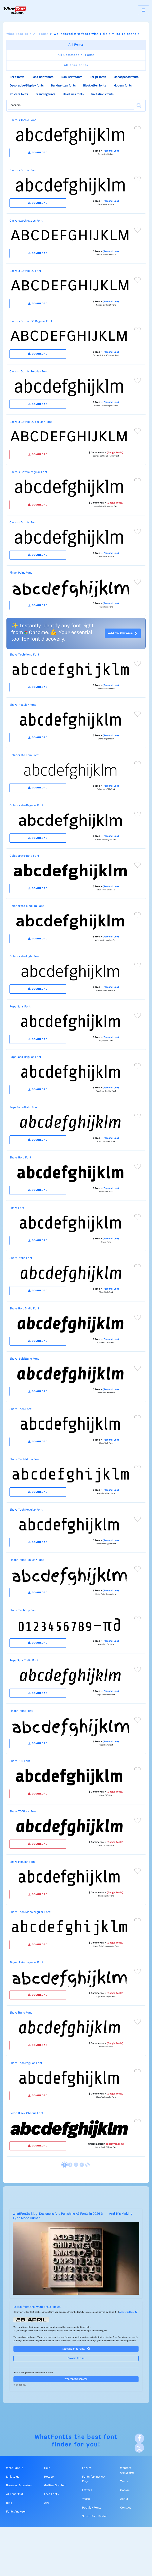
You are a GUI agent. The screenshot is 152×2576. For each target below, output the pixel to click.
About (124, 2499)
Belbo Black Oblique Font (26, 2113)
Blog (9, 2503)
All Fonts (40, 34)
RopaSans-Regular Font (25, 1057)
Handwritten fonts (63, 85)
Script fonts (98, 77)
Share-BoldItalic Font (24, 1358)
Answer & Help (128, 2312)
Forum (86, 2468)
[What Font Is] (15, 10)
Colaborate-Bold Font (24, 855)
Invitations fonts (102, 94)
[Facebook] (139, 2438)
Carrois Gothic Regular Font (29, 371)
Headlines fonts (73, 94)
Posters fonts (19, 94)
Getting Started (55, 2485)
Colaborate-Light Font (25, 956)
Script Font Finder (94, 2516)
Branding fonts (45, 94)
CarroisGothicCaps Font (26, 220)
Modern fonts (122, 85)
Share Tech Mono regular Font (30, 1912)
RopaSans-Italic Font (24, 1107)
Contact (125, 2507)
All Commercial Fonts (76, 55)
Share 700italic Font (23, 1811)
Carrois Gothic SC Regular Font (31, 321)
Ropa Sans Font (20, 1006)
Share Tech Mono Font (25, 1459)
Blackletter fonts (94, 85)
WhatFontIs (53, 2437)
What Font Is (17, 34)
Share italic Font (21, 2012)
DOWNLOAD (38, 152)
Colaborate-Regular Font (26, 805)
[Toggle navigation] (143, 10)
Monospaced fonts (125, 77)
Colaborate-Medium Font (27, 906)
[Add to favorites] (137, 129)
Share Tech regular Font (26, 2063)
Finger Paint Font (21, 1711)
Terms (124, 2481)
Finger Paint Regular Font (27, 1560)
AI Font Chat (14, 2494)
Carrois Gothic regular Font (28, 472)
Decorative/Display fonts (27, 85)
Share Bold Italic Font (24, 1308)
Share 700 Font (20, 1761)
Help (47, 2468)
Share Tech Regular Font (26, 1509)
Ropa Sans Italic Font (24, 1660)
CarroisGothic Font (23, 120)
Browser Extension (18, 2485)
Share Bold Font (20, 1157)
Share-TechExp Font (23, 1610)
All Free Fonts (76, 65)
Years (86, 2499)
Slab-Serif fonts (71, 77)
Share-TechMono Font (24, 654)
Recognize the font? (76, 2348)
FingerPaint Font (21, 572)
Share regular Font (22, 1862)
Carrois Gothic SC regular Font (31, 422)
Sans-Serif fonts (42, 77)
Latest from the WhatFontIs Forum (37, 2307)
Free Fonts (51, 2494)
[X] (139, 2448)
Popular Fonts (91, 2507)
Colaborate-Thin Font (24, 755)
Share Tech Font (20, 1409)
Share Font (17, 1208)
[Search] (139, 105)
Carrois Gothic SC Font (25, 271)
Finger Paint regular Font (26, 1962)
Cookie (125, 2490)
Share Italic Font (21, 1258)
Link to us (12, 2476)
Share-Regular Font (23, 704)
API (46, 2503)
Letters (87, 2490)
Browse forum (76, 2358)
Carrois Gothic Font (23, 170)
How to (49, 2476)
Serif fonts (17, 77)
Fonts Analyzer (16, 2511)
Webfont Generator (76, 2379)
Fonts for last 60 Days (93, 2479)
